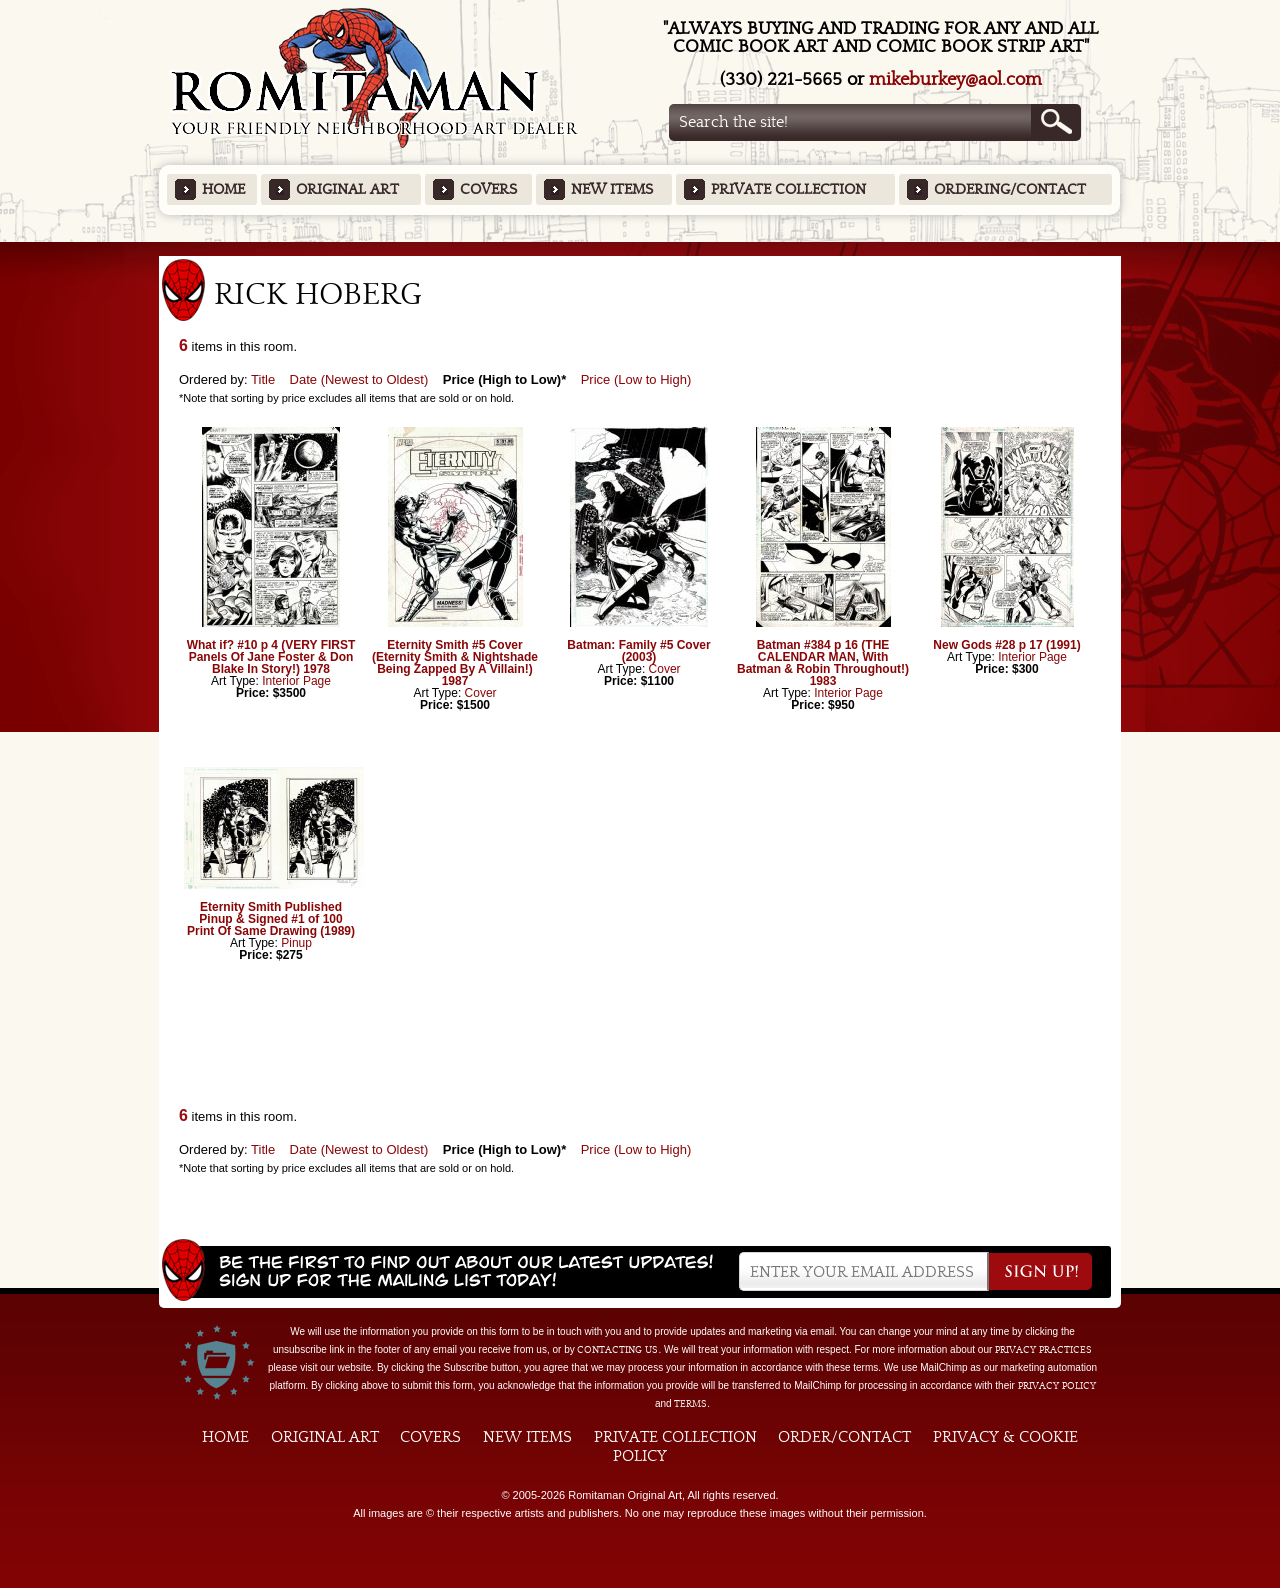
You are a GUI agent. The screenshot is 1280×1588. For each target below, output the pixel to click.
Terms (690, 1404)
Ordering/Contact (1010, 189)
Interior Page (296, 681)
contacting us (617, 1350)
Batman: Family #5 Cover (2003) (638, 651)
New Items (612, 189)
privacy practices (1043, 1350)
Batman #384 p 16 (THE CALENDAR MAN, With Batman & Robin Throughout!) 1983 (823, 663)
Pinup (296, 943)
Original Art (347, 189)
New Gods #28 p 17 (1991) (1006, 645)
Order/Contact (844, 1437)
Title (263, 379)
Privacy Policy (1057, 1386)
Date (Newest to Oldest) (359, 379)
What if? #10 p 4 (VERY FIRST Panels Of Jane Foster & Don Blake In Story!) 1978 (271, 657)
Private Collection (788, 189)
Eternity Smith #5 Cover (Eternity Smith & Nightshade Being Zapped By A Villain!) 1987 (455, 663)
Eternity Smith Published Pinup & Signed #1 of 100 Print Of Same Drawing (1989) (271, 919)
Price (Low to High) (636, 379)
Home (223, 189)
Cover (481, 693)
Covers (488, 189)
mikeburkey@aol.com (955, 79)
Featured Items (640, 248)
